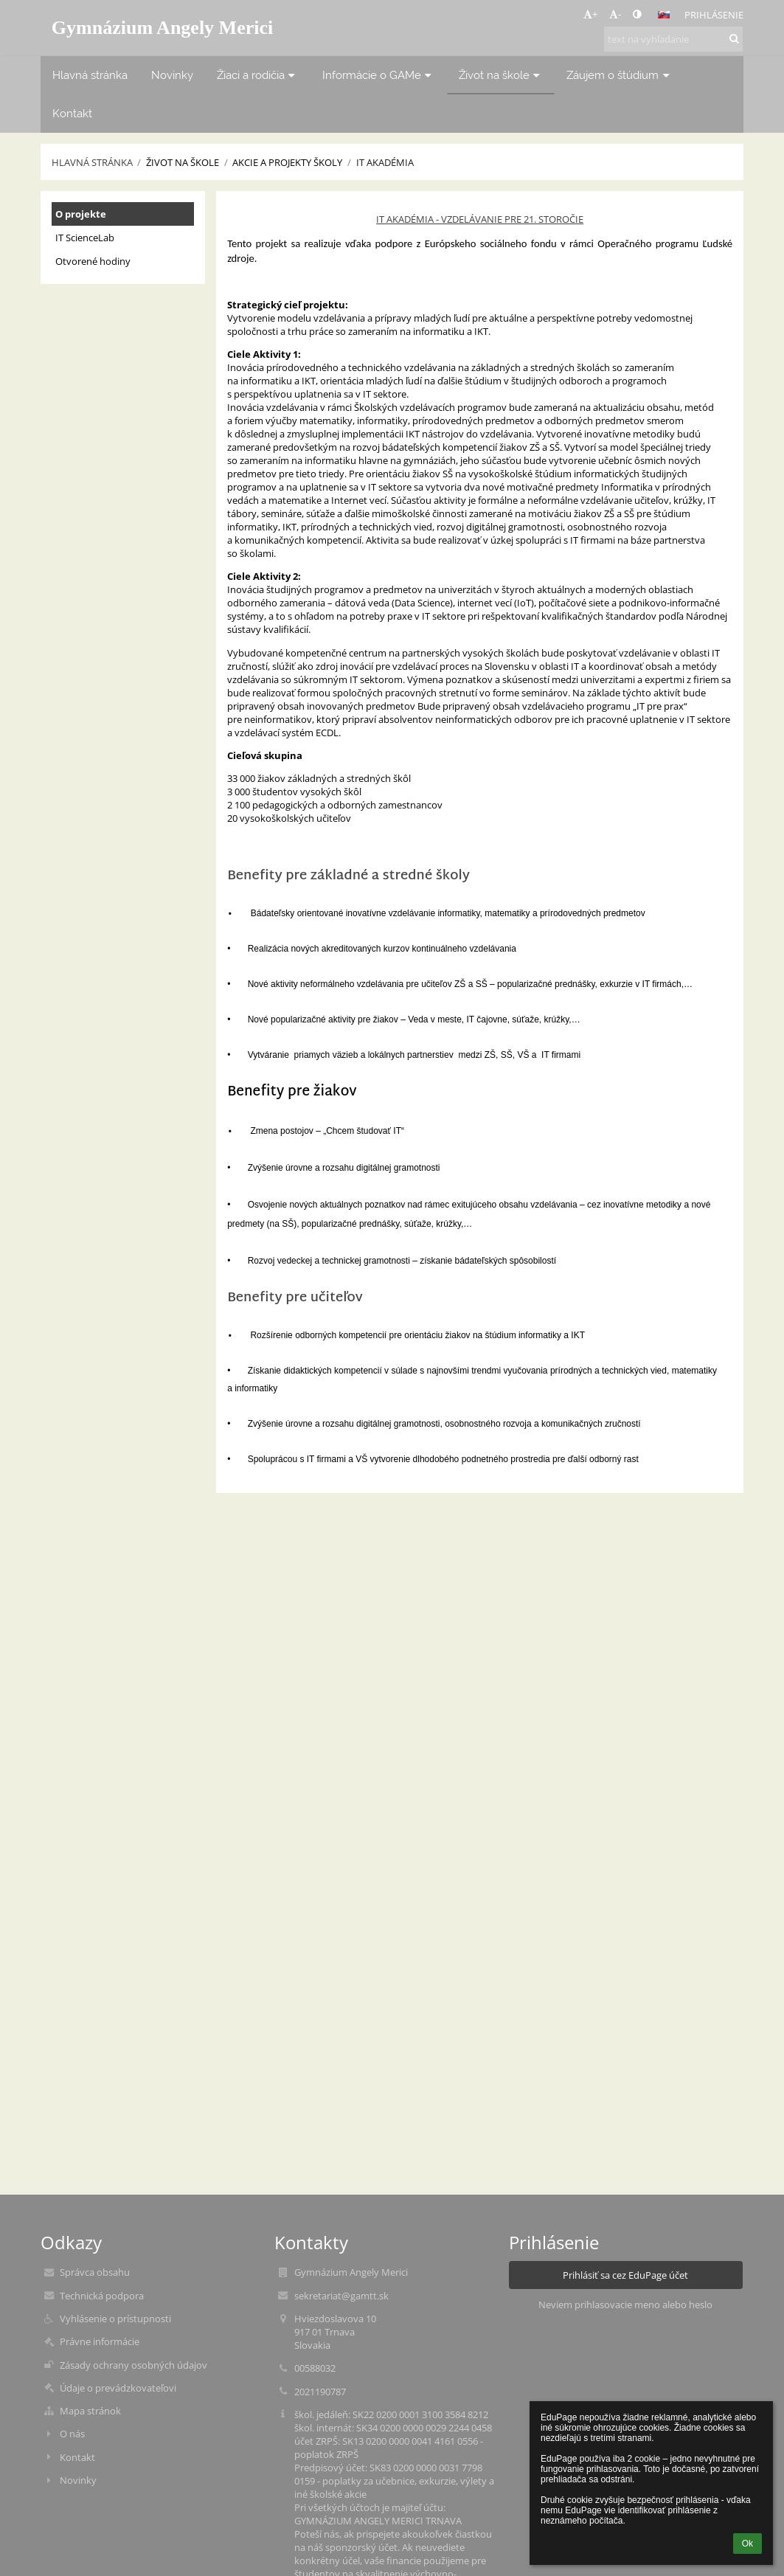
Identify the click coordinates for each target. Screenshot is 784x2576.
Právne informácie (99, 2341)
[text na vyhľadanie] (673, 39)
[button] (664, 15)
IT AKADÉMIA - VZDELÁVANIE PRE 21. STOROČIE (479, 219)
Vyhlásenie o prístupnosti (115, 2318)
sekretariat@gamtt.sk (341, 2295)
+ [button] (590, 14)
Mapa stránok (90, 2410)
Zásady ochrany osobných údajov (133, 2365)
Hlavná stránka (92, 162)
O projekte (80, 214)
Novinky (78, 2480)
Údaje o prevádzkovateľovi (118, 2388)
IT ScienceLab (84, 237)
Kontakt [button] (72, 113)
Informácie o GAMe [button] (378, 75)
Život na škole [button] (501, 75)
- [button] (615, 14)
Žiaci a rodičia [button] (258, 75)
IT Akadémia (385, 162)
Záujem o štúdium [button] (619, 75)
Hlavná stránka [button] (90, 75)
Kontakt (77, 2457)
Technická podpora (102, 2295)
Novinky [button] (172, 75)
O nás (72, 2433)
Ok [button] (747, 2543)
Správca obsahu (95, 2272)
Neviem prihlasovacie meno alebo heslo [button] (625, 2304)
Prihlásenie (713, 14)
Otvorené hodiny (93, 261)
